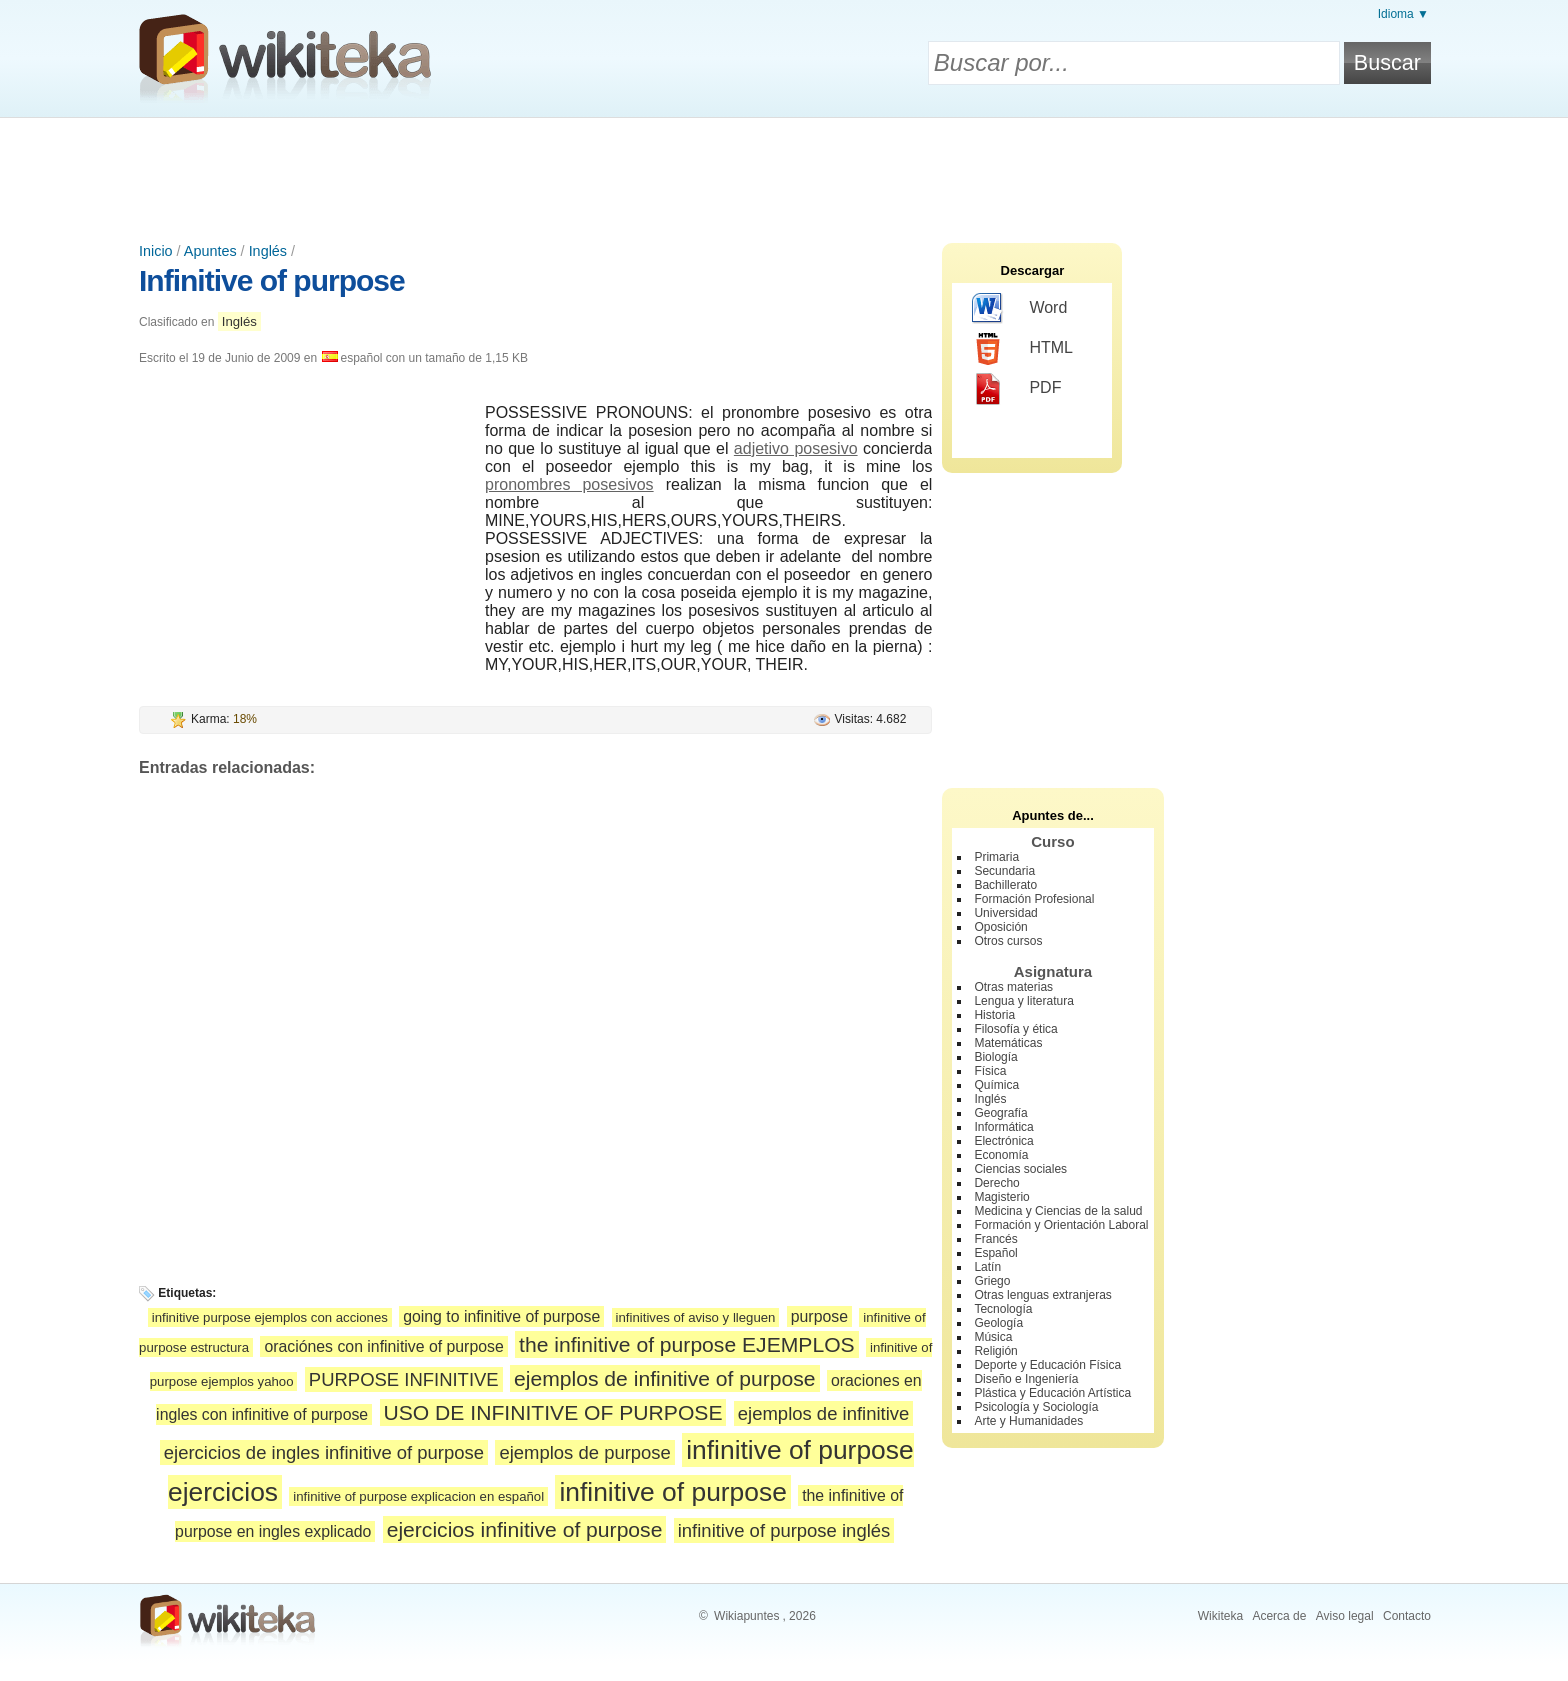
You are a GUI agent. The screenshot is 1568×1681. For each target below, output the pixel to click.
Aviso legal (1345, 1616)
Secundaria (1004, 871)
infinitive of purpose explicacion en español (418, 1496)
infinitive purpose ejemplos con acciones (270, 1317)
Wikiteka (1220, 1616)
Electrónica (1003, 1141)
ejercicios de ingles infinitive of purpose (324, 1452)
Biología (995, 1057)
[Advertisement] (784, 173)
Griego (992, 1281)
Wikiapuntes (746, 1616)
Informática (1003, 1127)
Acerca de (1279, 1616)
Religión (995, 1351)
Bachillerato (1005, 885)
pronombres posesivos (569, 484)
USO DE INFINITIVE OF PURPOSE (553, 1412)
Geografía (1000, 1113)
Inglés (268, 251)
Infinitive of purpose (272, 280)
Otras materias (1013, 987)
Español (995, 1253)
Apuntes (210, 251)
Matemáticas (1008, 1043)
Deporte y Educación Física (1047, 1365)
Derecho (996, 1183)
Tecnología (1003, 1309)
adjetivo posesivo (796, 448)
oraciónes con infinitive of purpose (383, 1346)
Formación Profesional (1034, 899)
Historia (994, 1015)
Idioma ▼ (1403, 14)
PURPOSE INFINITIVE (404, 1379)
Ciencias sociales (1020, 1169)
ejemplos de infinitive (823, 1413)
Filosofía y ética (1015, 1029)
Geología (998, 1323)
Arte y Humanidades (1028, 1421)
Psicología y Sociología (1036, 1407)
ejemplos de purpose (584, 1452)
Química (996, 1085)
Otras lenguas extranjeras (1042, 1295)
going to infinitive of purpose (501, 1316)
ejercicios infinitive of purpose (525, 1529)
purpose (819, 1316)
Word (1019, 309)
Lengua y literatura (1023, 1001)
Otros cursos (1008, 941)
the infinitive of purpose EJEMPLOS (687, 1344)
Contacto (1407, 1616)
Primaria (996, 857)
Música (993, 1337)
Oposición (1000, 927)
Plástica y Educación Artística (1052, 1393)
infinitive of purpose (672, 1492)
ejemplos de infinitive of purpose (665, 1378)
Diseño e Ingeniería (1026, 1379)
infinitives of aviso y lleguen (696, 1317)
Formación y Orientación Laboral (1061, 1225)
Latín (987, 1267)
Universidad (1005, 913)
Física (990, 1071)
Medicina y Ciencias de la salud (1058, 1211)
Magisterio (1001, 1197)
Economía (1001, 1155)
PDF (1016, 389)
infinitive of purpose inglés (784, 1530)
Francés (995, 1239)
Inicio (156, 251)
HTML (1022, 349)
